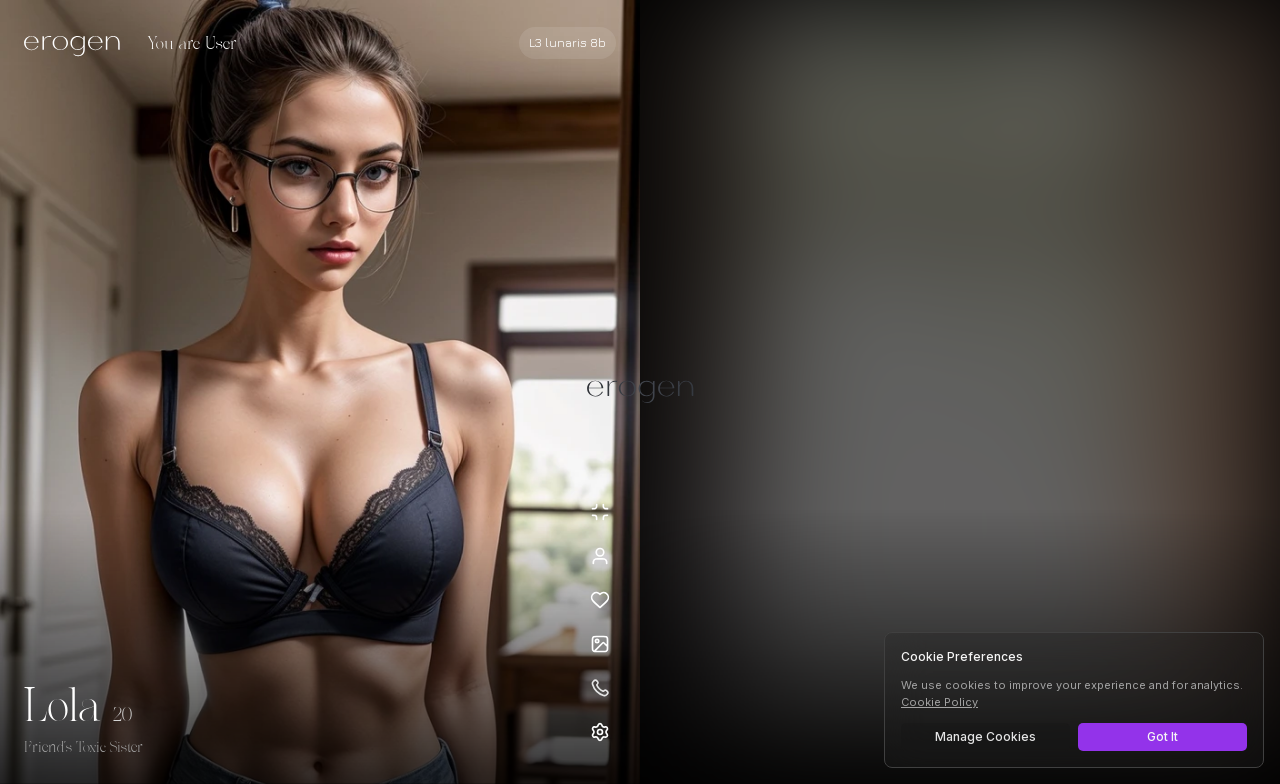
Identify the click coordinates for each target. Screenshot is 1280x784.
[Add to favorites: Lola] (600, 600)
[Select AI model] (567, 43)
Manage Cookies (985, 736)
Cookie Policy (939, 702)
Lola (62, 708)
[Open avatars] (600, 644)
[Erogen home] (77, 45)
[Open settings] (600, 732)
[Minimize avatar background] (600, 512)
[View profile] (600, 556)
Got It (1162, 736)
